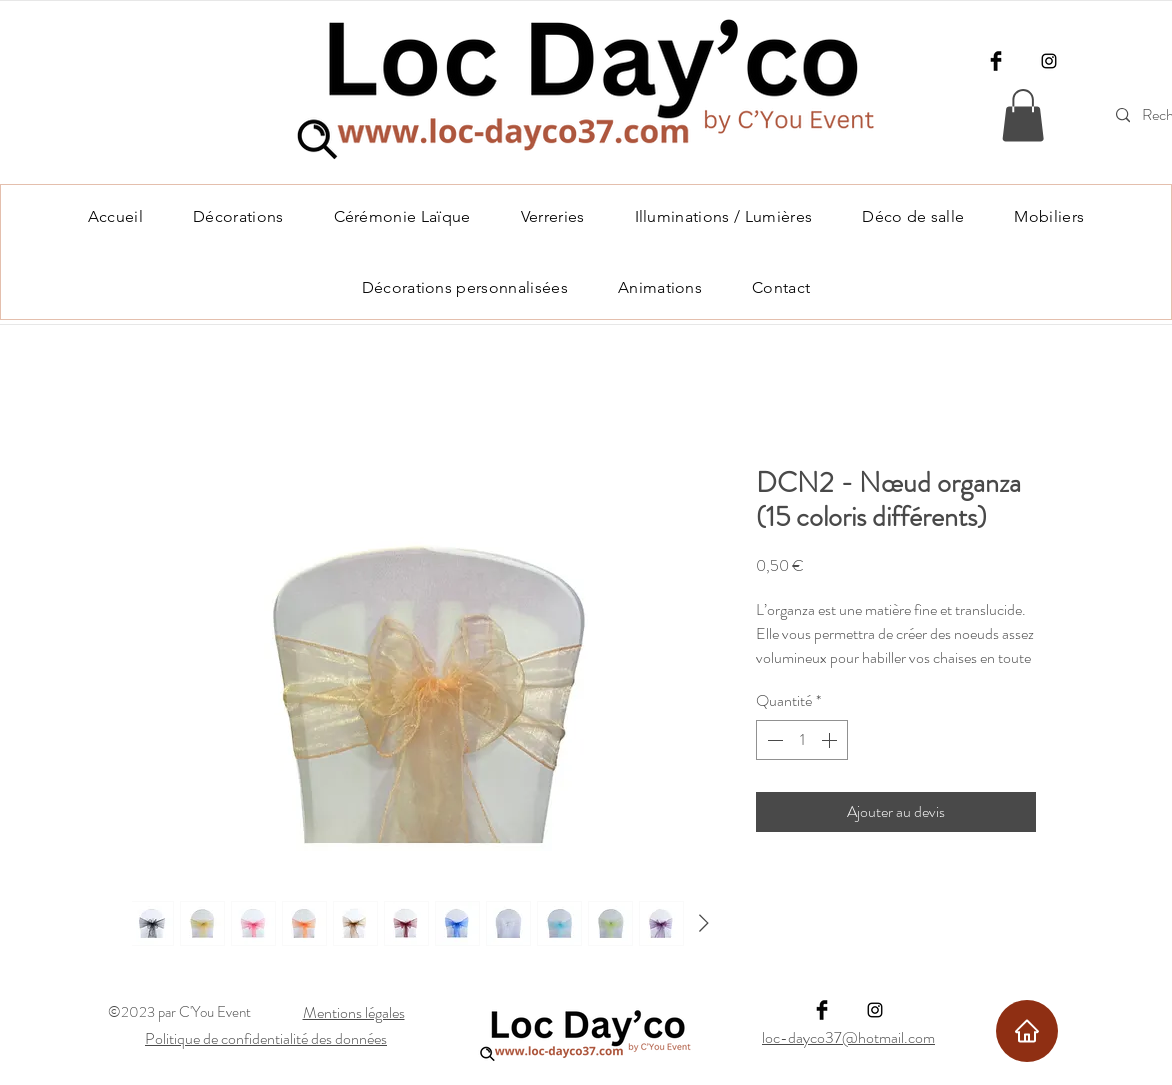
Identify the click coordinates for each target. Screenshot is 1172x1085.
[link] (1023, 115)
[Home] (1027, 1031)
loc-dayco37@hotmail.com (848, 1037)
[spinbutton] (802, 740)
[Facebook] (996, 61)
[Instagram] (1049, 61)
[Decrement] (773, 740)
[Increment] (831, 740)
